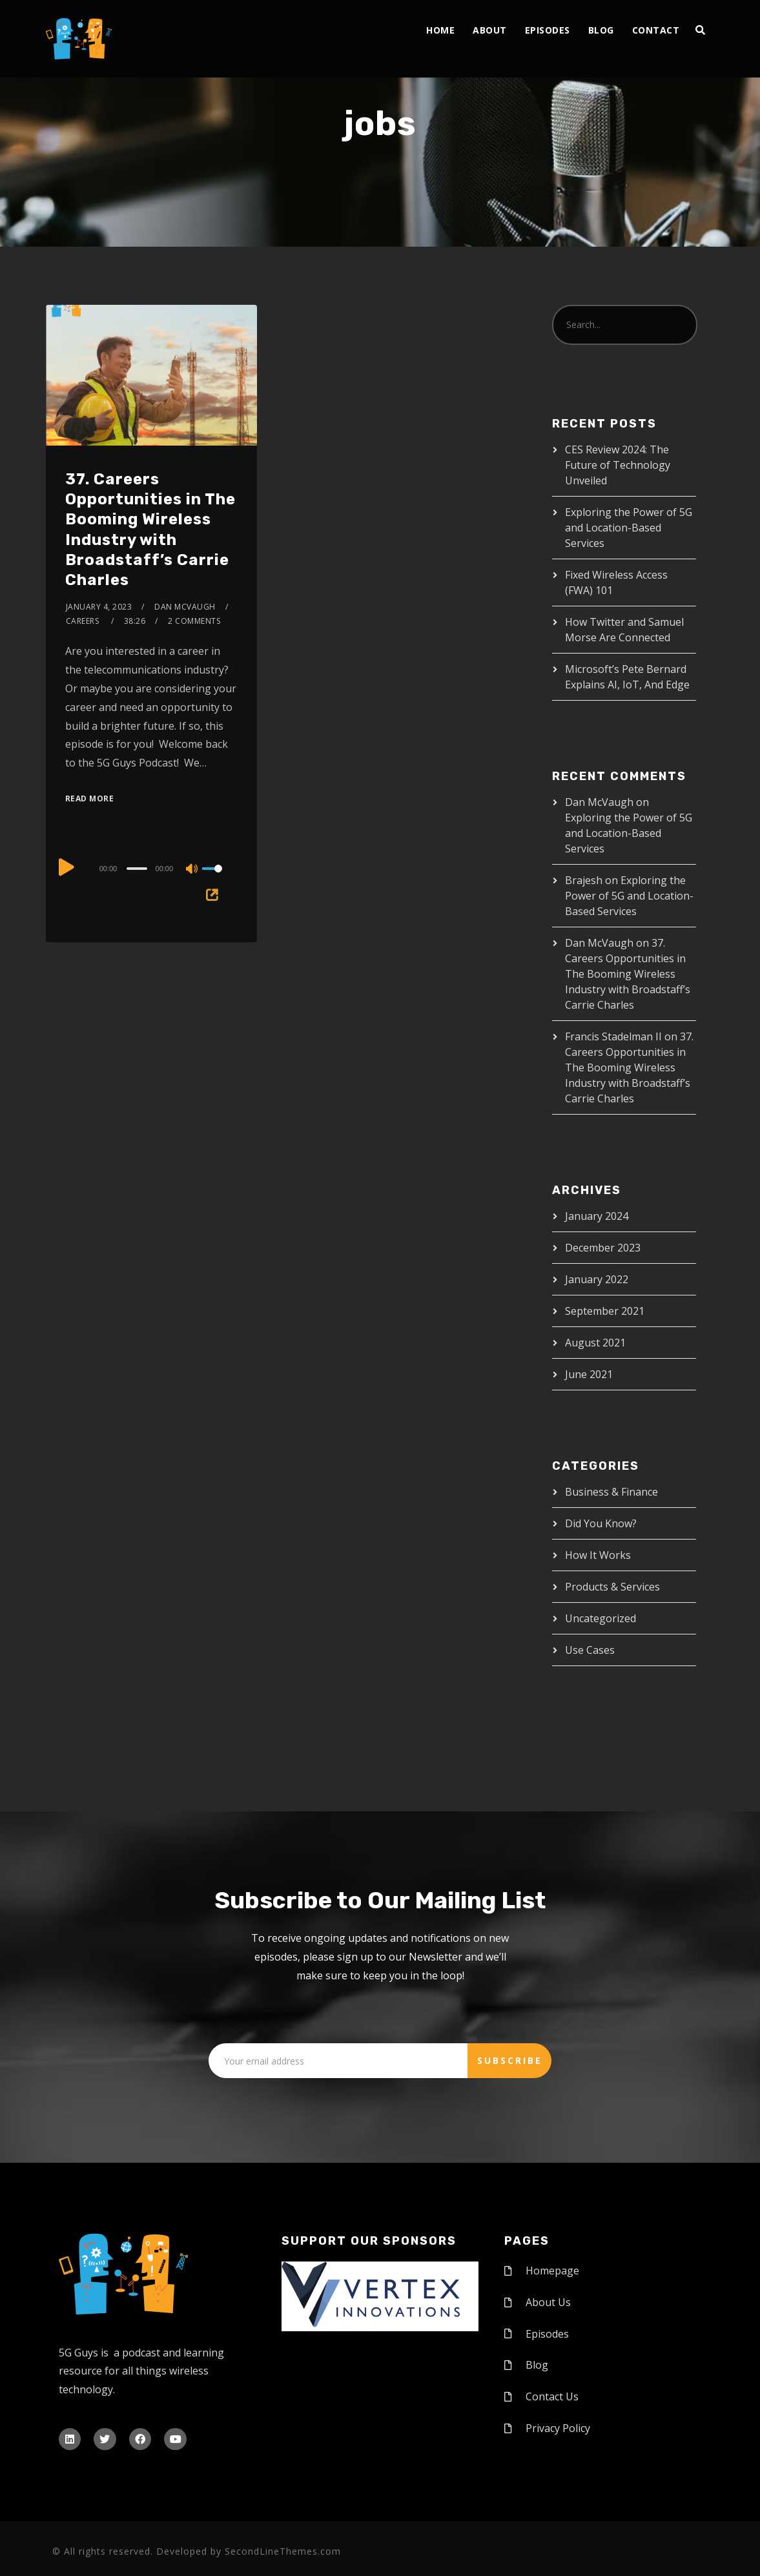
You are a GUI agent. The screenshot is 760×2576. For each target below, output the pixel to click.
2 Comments (194, 620)
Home (440, 30)
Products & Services (612, 1587)
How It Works (598, 1555)
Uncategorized (600, 1618)
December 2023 (603, 1248)
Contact (656, 30)
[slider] (137, 868)
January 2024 (596, 1216)
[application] (151, 868)
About (490, 30)
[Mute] (192, 869)
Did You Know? (601, 1523)
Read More (89, 798)
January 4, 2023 (99, 606)
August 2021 (595, 1342)
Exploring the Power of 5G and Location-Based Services (628, 527)
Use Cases (590, 1650)
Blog (601, 30)
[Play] (66, 867)
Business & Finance (611, 1492)
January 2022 (596, 1279)
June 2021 (589, 1374)
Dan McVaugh (185, 606)
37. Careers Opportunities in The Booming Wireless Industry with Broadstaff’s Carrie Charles (627, 974)
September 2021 (604, 1311)
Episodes (547, 30)
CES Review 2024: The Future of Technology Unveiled (617, 465)
